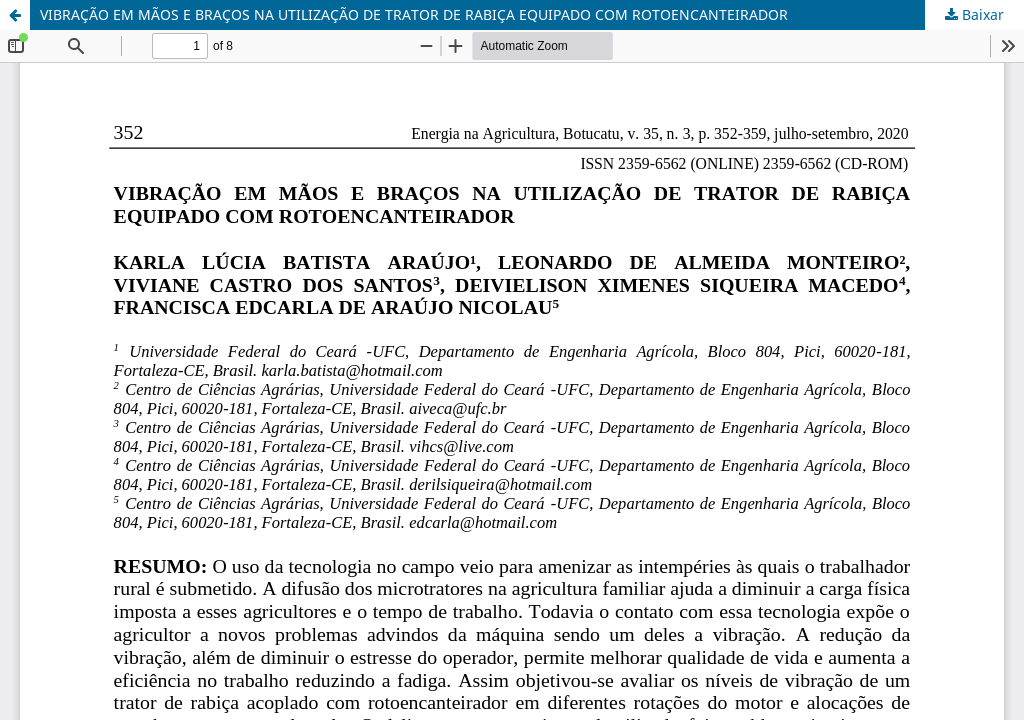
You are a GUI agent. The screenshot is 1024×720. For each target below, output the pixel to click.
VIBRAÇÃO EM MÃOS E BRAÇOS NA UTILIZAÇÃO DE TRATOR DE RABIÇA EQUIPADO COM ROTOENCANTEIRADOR (414, 14)
